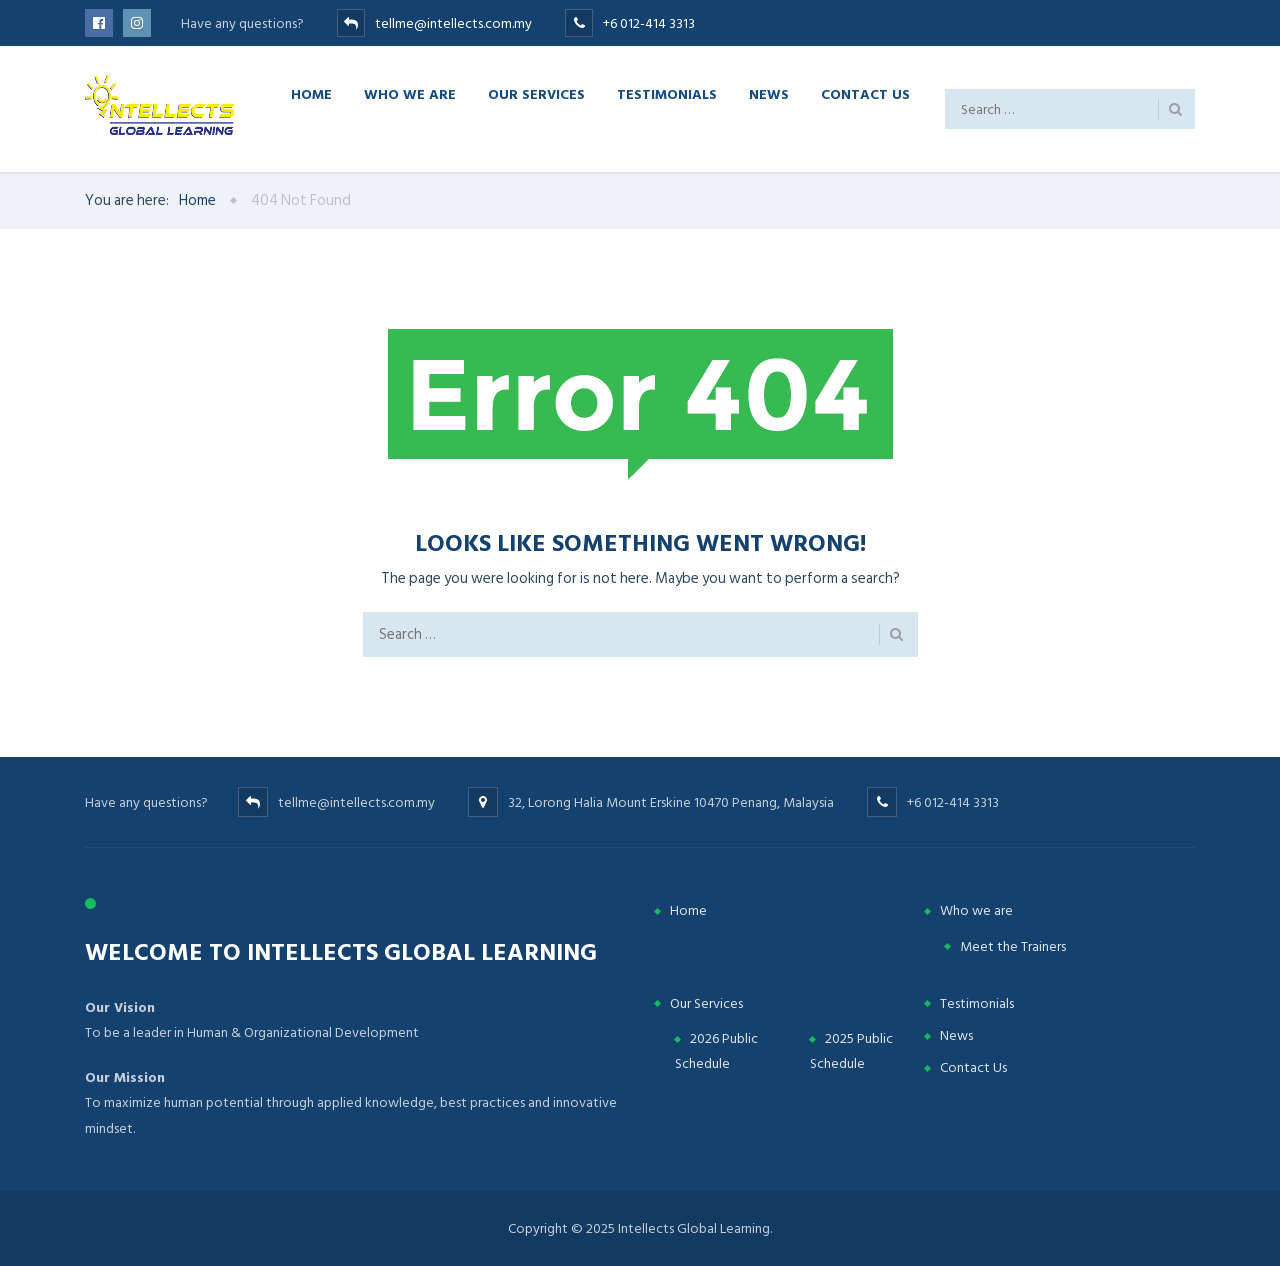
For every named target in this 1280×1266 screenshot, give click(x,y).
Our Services (536, 93)
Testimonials (667, 93)
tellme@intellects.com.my (453, 23)
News (769, 93)
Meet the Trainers (1013, 946)
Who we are (410, 93)
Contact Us (865, 93)
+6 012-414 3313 (649, 23)
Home (311, 93)
